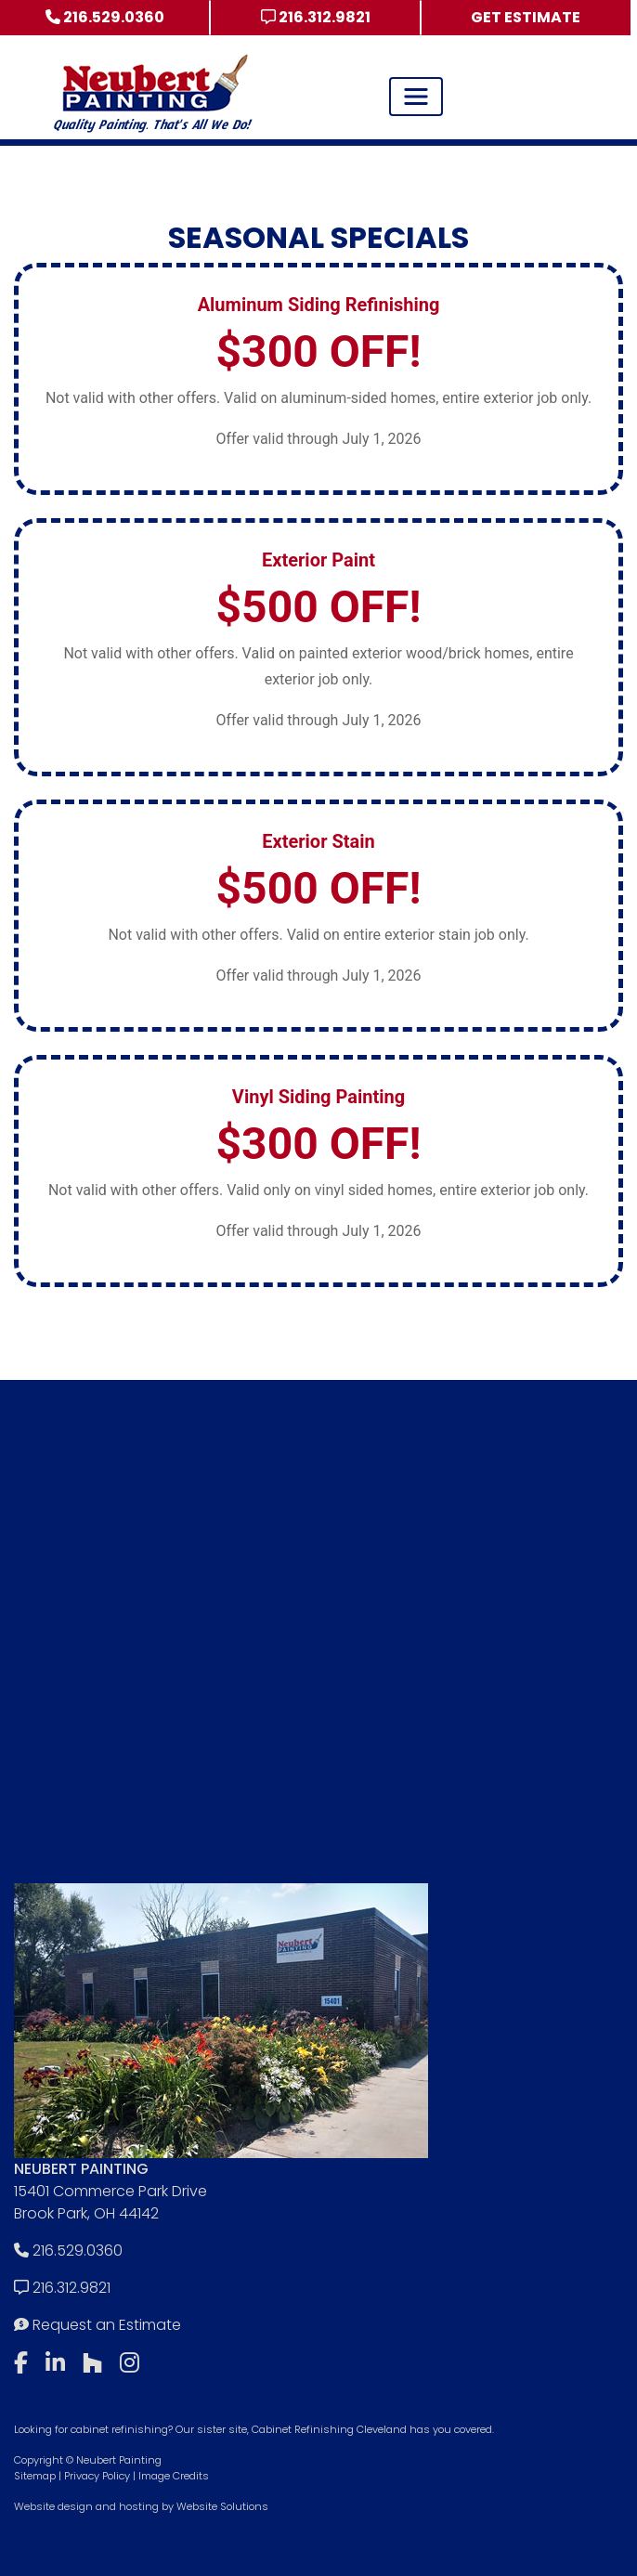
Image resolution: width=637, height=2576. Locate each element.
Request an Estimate (97, 2324)
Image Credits (173, 2475)
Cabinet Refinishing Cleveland (329, 2429)
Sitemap (35, 2475)
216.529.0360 (105, 17)
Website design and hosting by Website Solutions (141, 2506)
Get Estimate (525, 17)
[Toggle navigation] (416, 96)
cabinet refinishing (119, 2429)
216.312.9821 (315, 17)
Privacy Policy (97, 2475)
